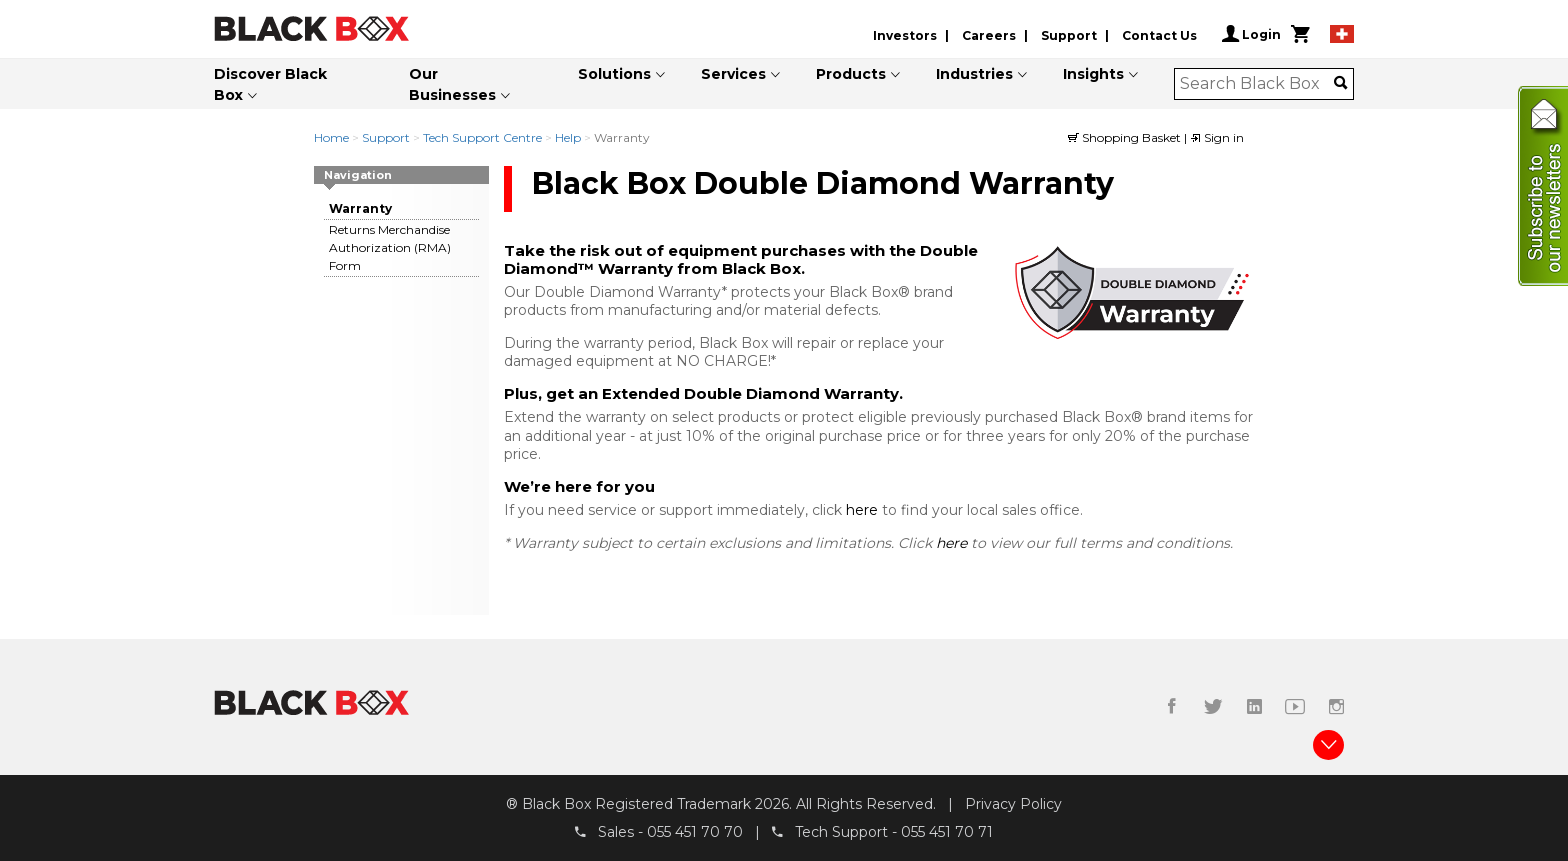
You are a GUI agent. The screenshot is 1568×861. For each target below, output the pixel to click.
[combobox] (1257, 84)
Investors (905, 35)
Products (851, 74)
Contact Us (1159, 35)
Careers (989, 35)
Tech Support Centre (482, 137)
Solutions (614, 74)
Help (568, 137)
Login (1251, 34)
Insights (1093, 74)
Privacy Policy (1013, 804)
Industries (974, 74)
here (864, 510)
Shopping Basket (1126, 137)
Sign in (1217, 137)
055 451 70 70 (695, 832)
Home (331, 137)
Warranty (360, 208)
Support (1069, 35)
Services (733, 74)
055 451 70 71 (947, 832)
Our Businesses (452, 84)
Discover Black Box (270, 84)
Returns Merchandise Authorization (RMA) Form (390, 247)
